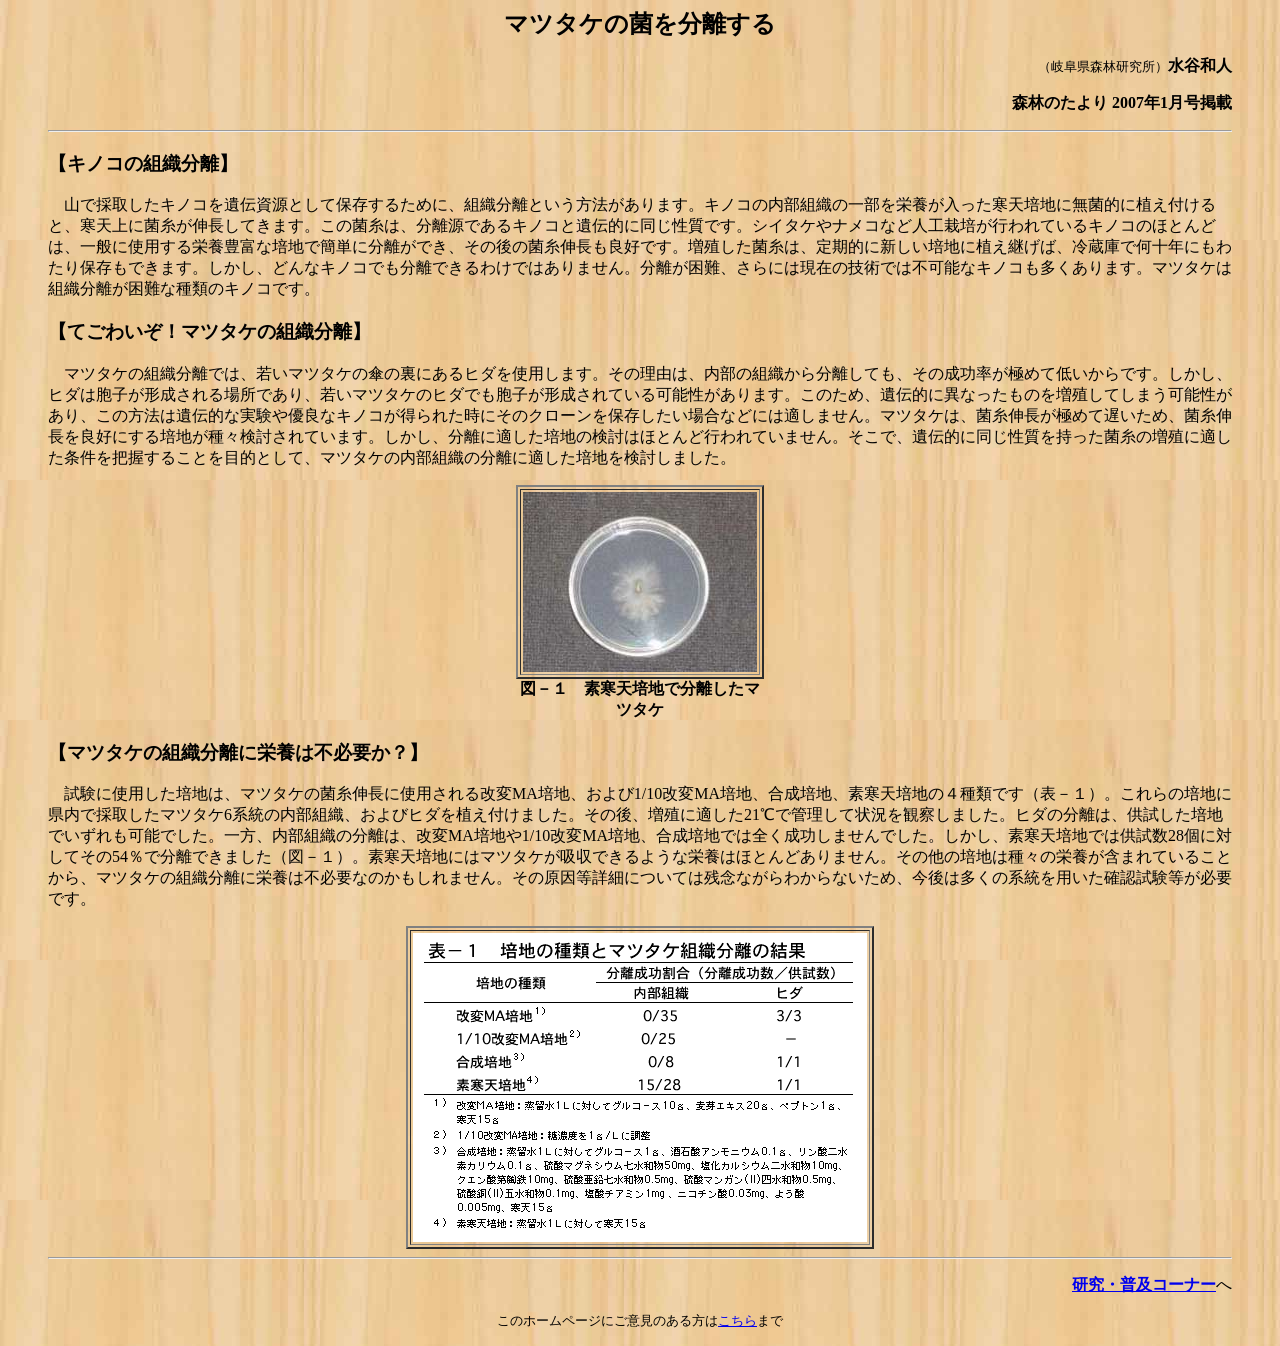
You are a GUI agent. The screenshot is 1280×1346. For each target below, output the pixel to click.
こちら (737, 1320)
